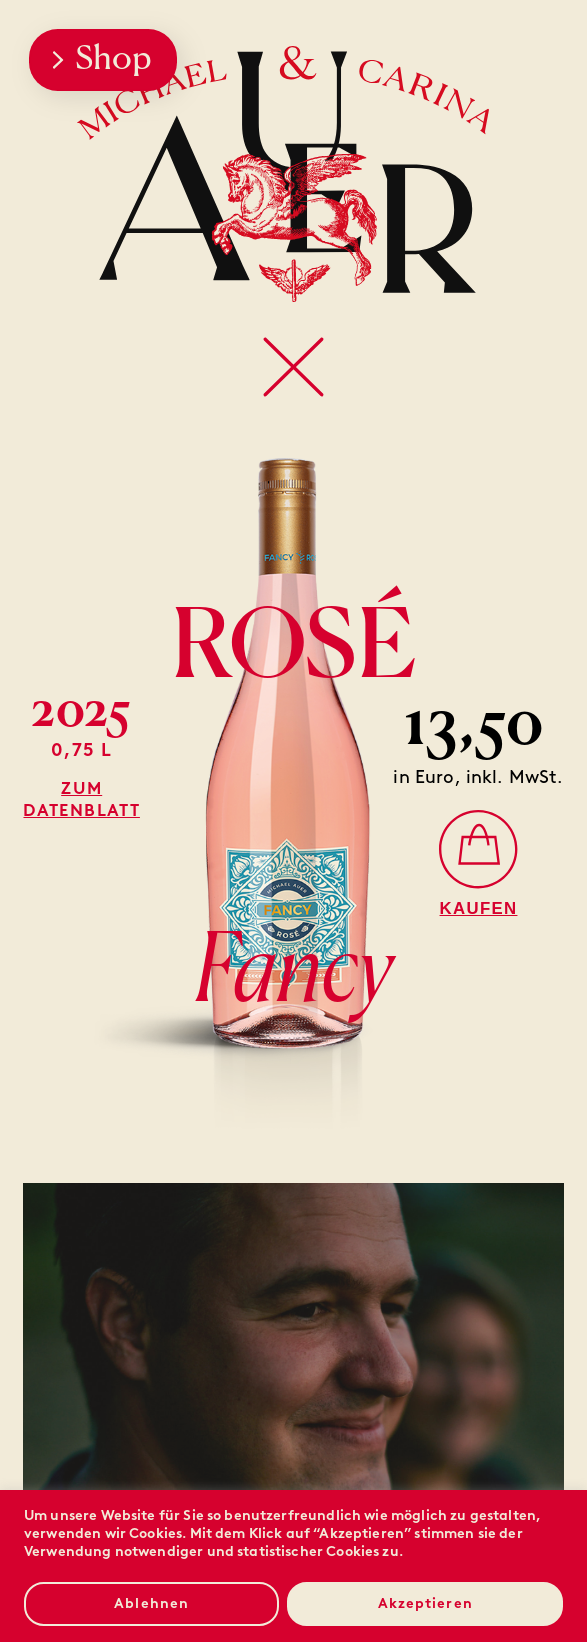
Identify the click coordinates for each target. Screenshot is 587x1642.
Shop (102, 60)
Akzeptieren (425, 1603)
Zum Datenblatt (81, 799)
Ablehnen (151, 1603)
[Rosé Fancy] (479, 862)
